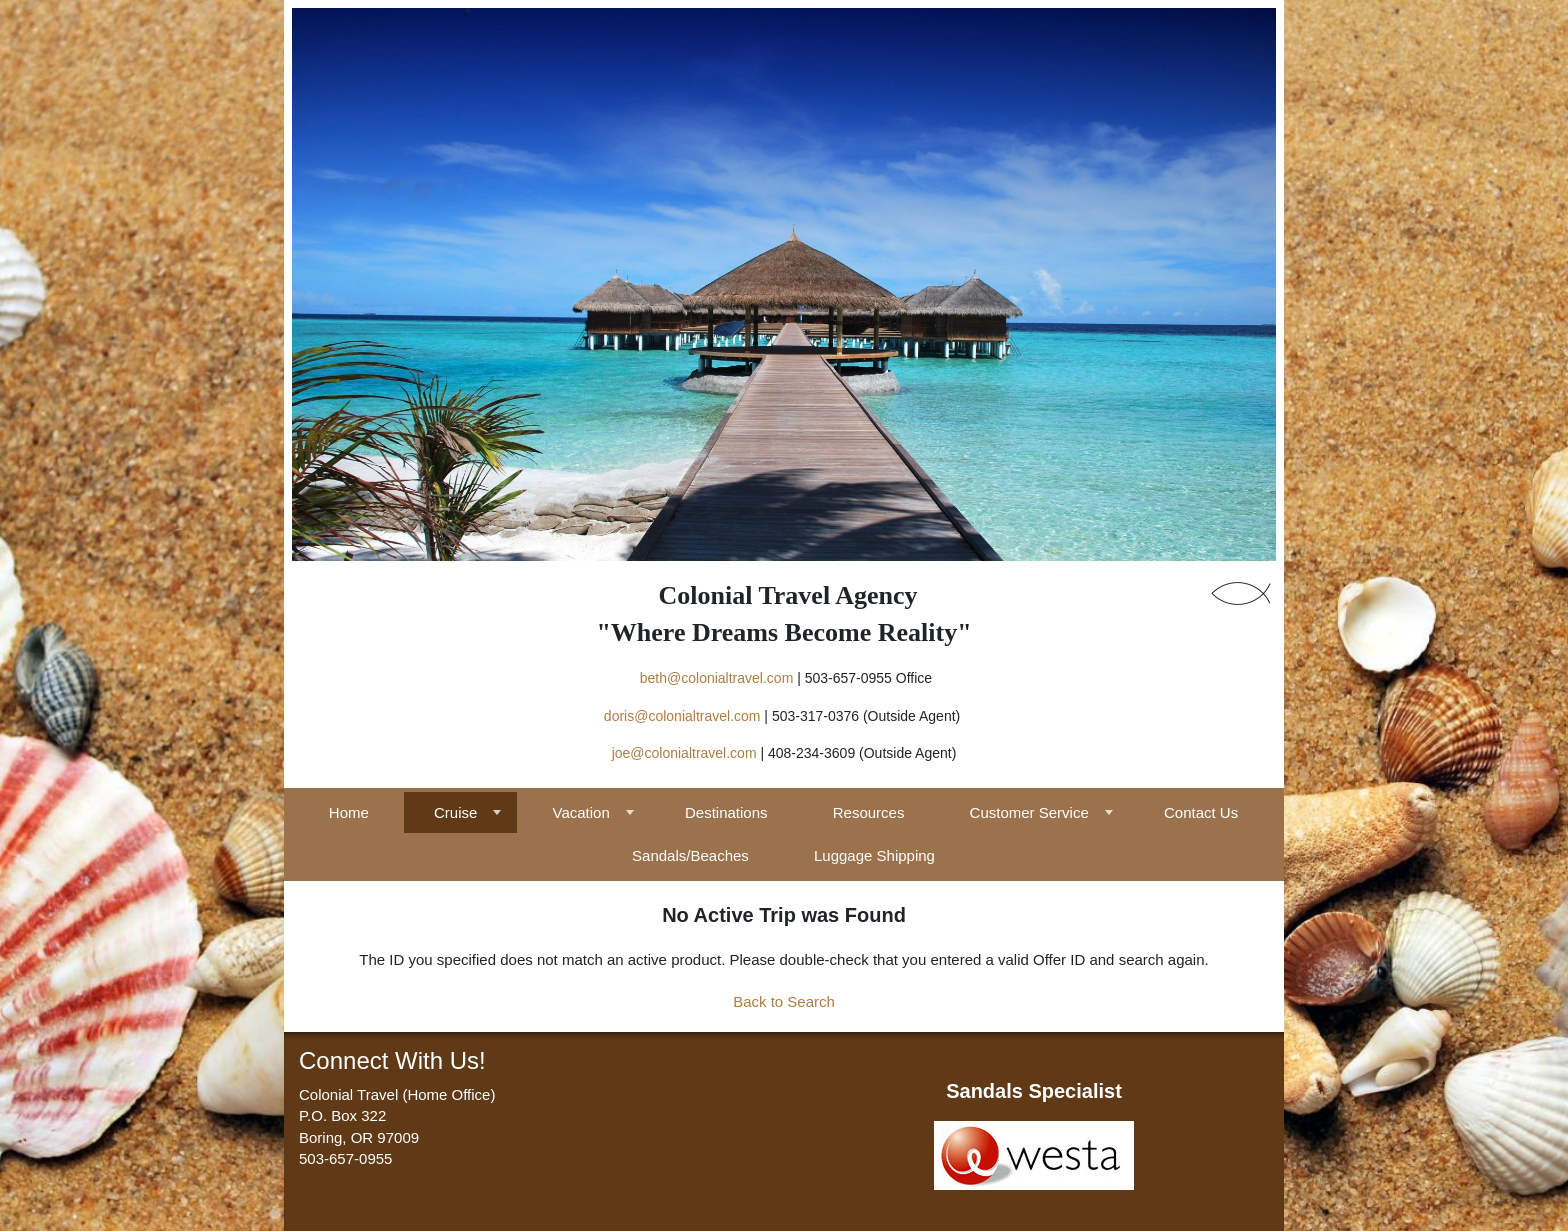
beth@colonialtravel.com (717, 678)
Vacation (581, 812)
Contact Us (1201, 812)
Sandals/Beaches (690, 855)
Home (349, 812)
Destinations (726, 812)
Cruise (455, 812)
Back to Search (784, 1001)
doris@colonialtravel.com (682, 716)
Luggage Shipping (874, 855)
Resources (869, 812)
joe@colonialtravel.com (684, 753)
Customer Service (1029, 812)
